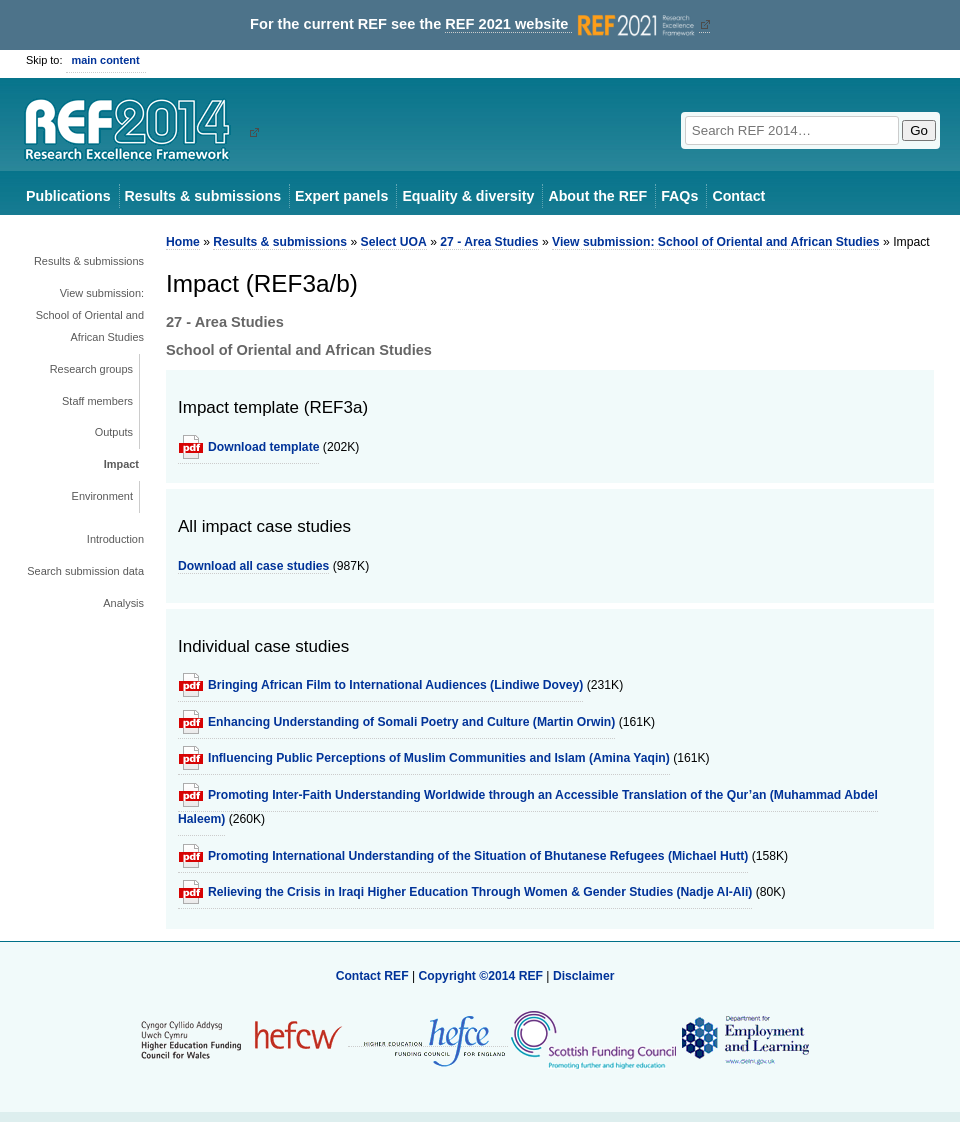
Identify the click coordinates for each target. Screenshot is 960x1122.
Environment (102, 496)
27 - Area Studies (489, 242)
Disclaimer (584, 976)
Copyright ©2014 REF (482, 976)
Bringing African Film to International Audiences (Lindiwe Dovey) (395, 685)
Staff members (97, 401)
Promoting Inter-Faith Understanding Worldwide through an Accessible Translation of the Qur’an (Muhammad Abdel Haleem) (528, 807)
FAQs (679, 196)
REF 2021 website (571, 24)
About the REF (597, 196)
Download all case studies (253, 566)
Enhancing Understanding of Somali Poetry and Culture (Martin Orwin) (411, 722)
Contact (738, 196)
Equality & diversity (468, 196)
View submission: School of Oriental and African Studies (90, 315)
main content (106, 60)
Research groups (91, 369)
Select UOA (394, 242)
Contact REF (372, 976)
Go (919, 130)
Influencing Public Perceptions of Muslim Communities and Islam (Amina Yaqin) (439, 758)
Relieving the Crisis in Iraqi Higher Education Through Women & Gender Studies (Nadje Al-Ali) (480, 892)
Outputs (114, 432)
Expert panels (341, 196)
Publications (68, 196)
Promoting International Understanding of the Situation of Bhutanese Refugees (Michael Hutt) (478, 856)
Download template (263, 447)
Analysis (123, 603)
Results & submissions (203, 196)
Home (183, 242)
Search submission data (85, 571)
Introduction (115, 539)
